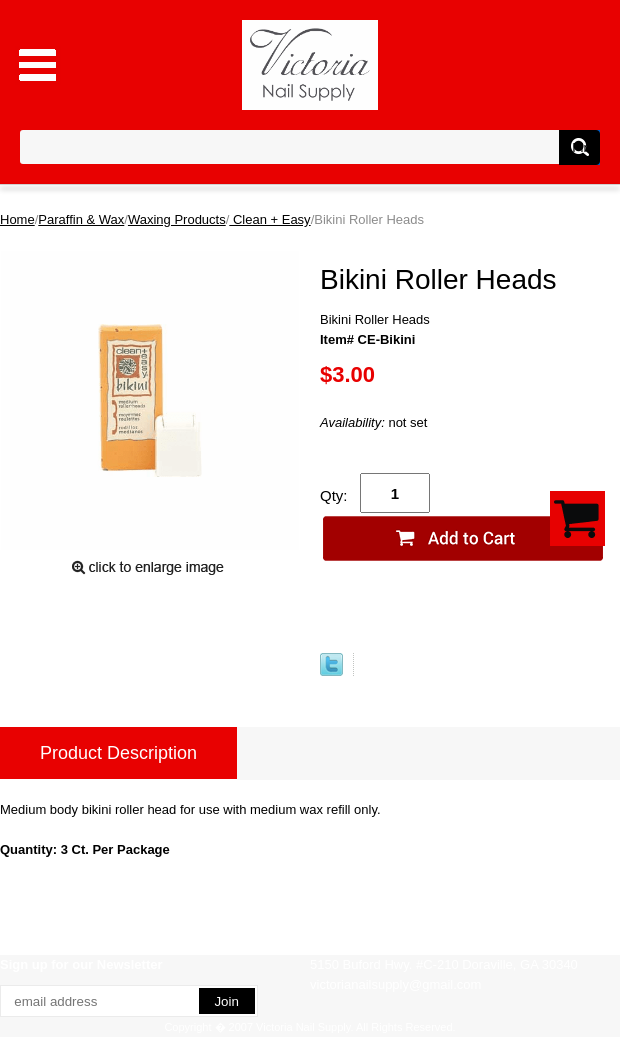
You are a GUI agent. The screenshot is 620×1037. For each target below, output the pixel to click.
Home (17, 219)
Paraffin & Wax (81, 219)
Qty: (334, 495)
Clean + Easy (269, 219)
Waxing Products (177, 219)
